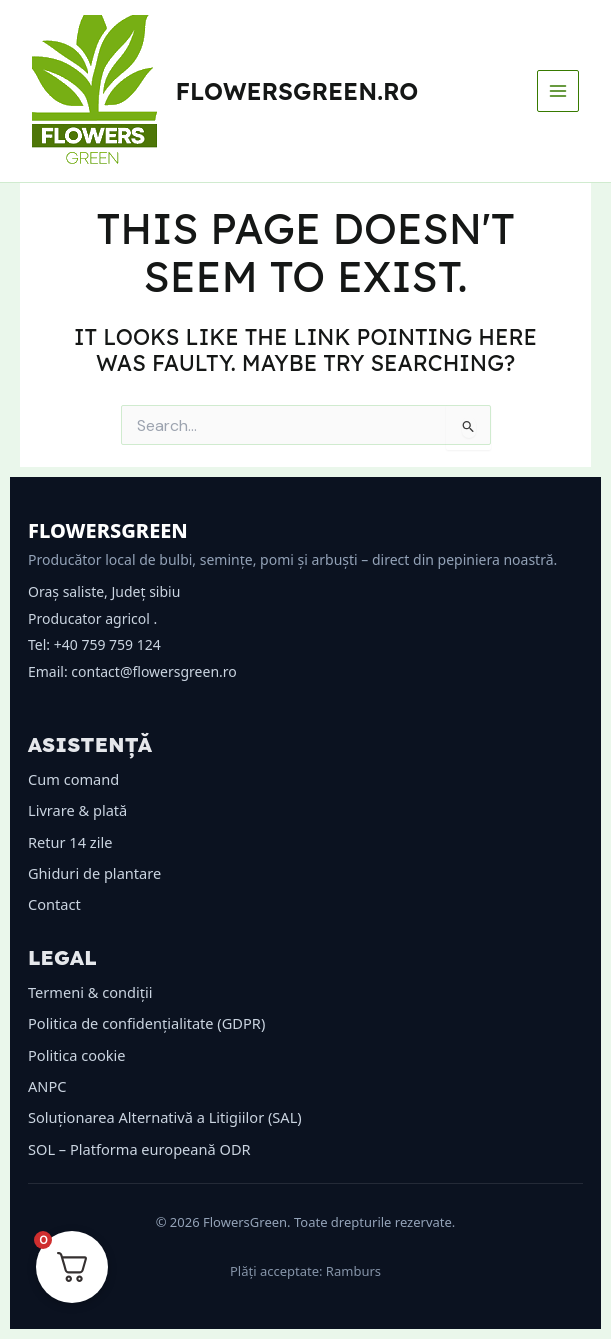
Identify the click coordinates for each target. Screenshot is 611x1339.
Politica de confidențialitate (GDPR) (146, 1023)
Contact (54, 904)
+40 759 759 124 (107, 644)
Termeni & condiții (90, 992)
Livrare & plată (77, 810)
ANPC (47, 1086)
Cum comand (73, 779)
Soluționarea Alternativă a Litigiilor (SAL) (165, 1117)
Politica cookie (77, 1055)
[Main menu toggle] (558, 91)
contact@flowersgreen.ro (153, 671)
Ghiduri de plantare (94, 873)
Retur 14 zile (70, 842)
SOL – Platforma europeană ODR (139, 1149)
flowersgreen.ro (297, 91)
